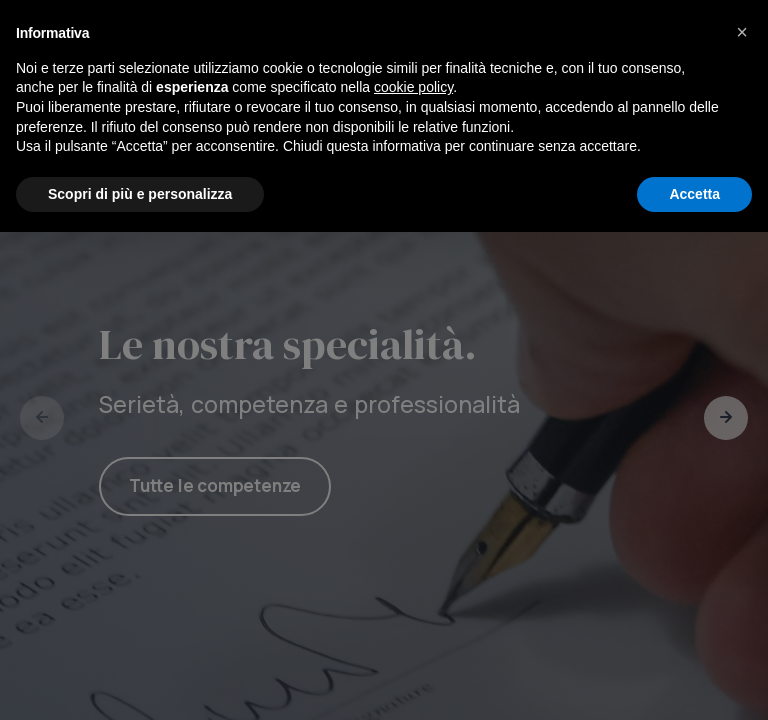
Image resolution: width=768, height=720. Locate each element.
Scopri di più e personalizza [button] (140, 681)
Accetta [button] (694, 681)
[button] (742, 520)
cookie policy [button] (413, 575)
